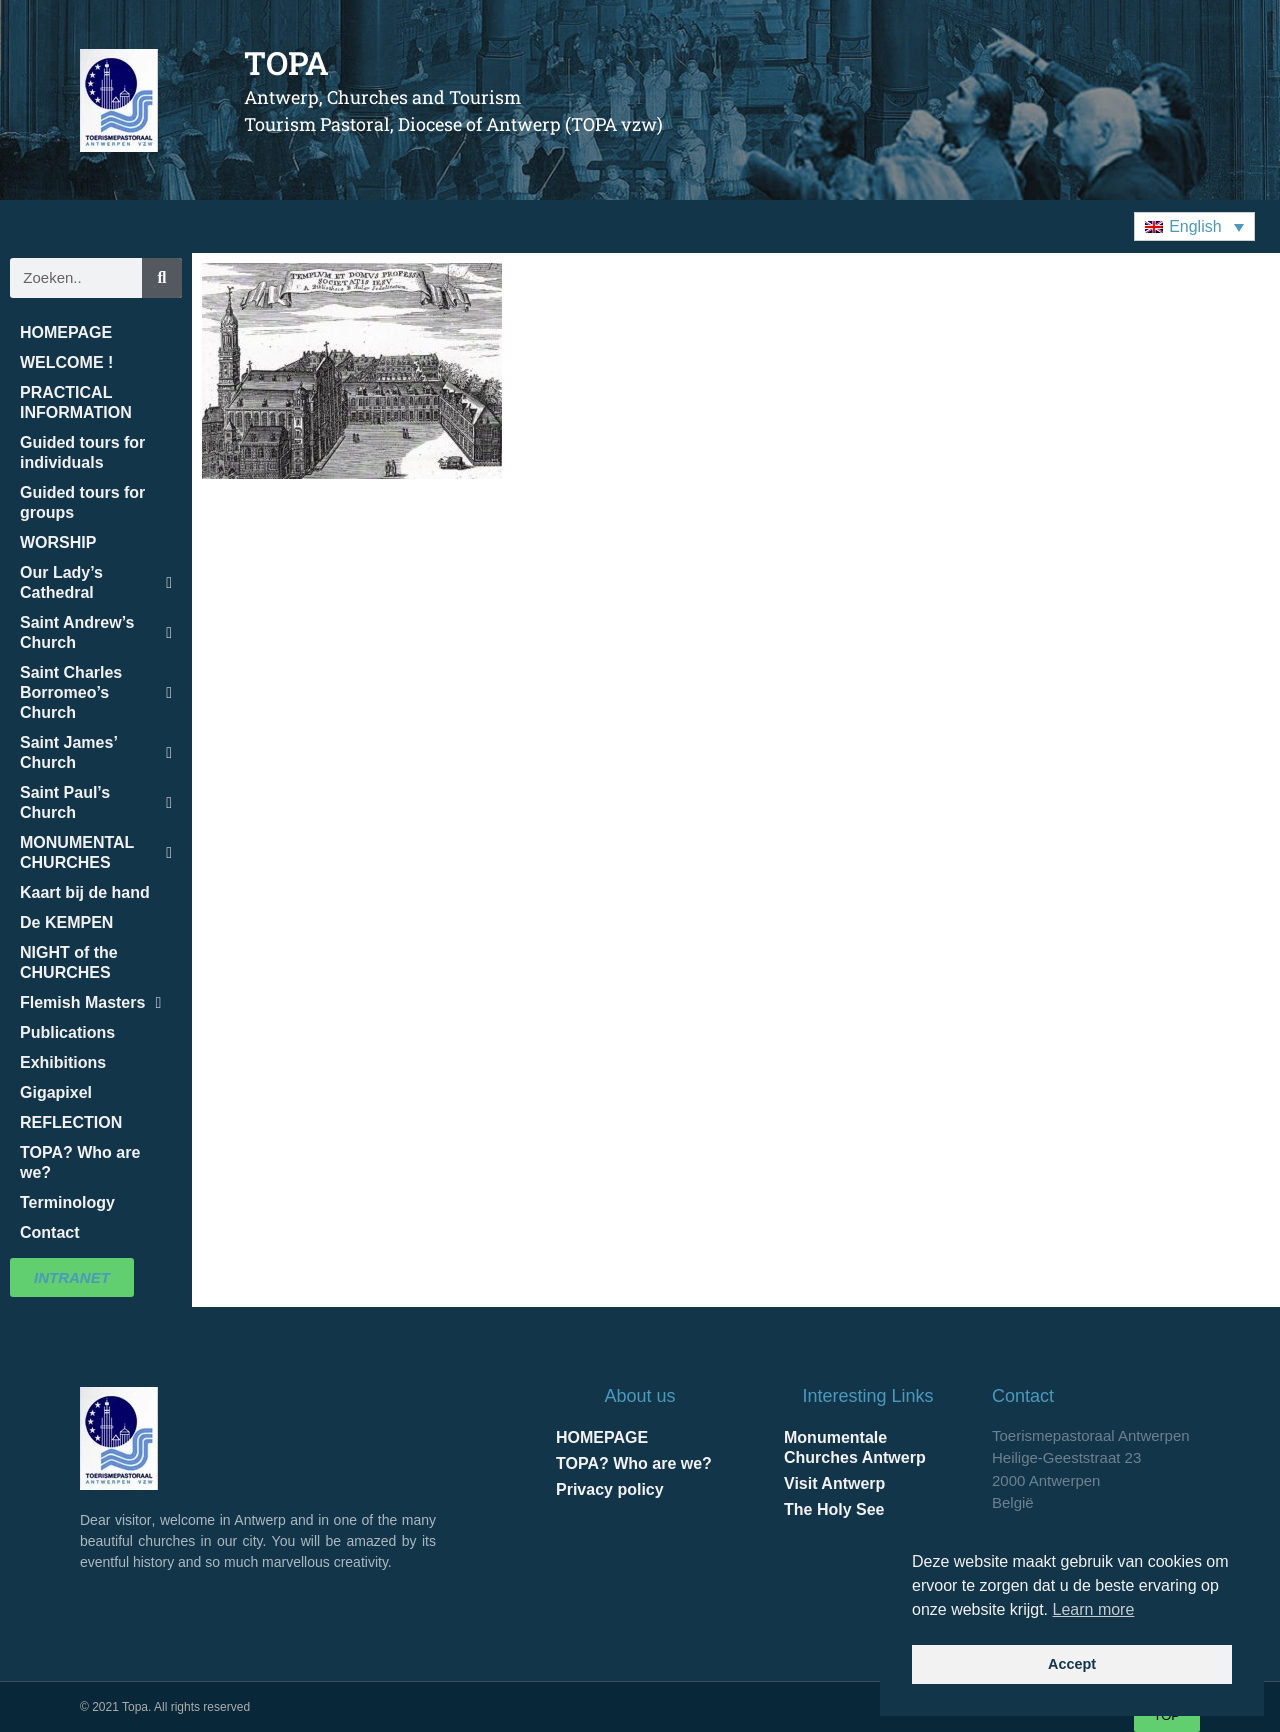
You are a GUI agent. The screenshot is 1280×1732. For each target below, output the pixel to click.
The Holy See (834, 1509)
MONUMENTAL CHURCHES (96, 852)
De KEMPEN (66, 922)
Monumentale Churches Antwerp (855, 1447)
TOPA (286, 62)
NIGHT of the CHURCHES (69, 962)
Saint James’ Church (96, 752)
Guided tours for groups (82, 502)
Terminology (67, 1202)
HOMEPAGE (66, 332)
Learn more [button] (1094, 1609)
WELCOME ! (66, 362)
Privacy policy (610, 1489)
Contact (50, 1232)
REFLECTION (71, 1122)
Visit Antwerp (834, 1483)
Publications (67, 1032)
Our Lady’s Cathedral (96, 582)
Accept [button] (1072, 1664)
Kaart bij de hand (85, 892)
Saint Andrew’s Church (96, 632)
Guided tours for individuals (82, 452)
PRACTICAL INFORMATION (76, 402)
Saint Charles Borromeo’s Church (96, 692)
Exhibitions (63, 1062)
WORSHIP (58, 542)
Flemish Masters (90, 1003)
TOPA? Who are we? (80, 1162)
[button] (1194, 226)
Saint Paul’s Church (96, 802)
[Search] (162, 278)
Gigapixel (56, 1092)
